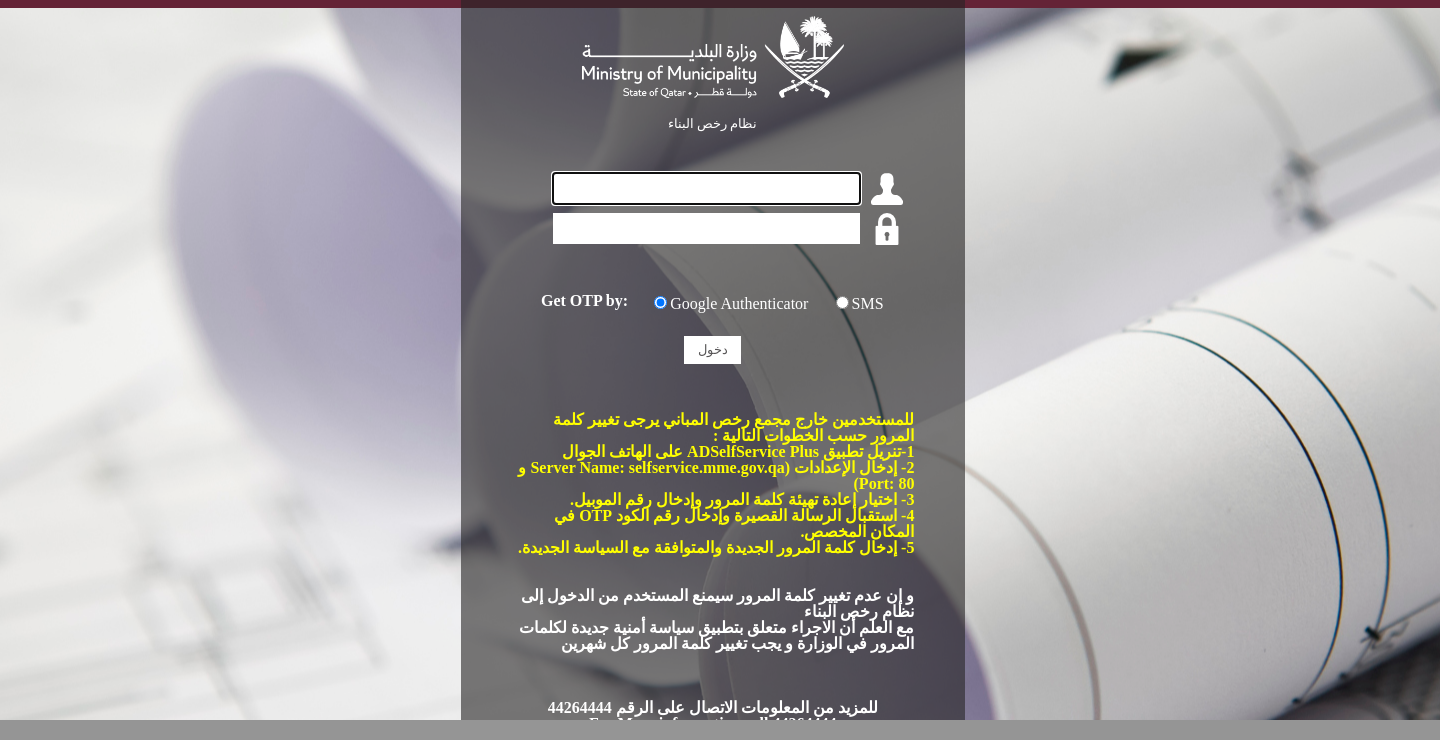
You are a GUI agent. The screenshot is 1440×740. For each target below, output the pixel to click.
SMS (868, 303)
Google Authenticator (739, 303)
